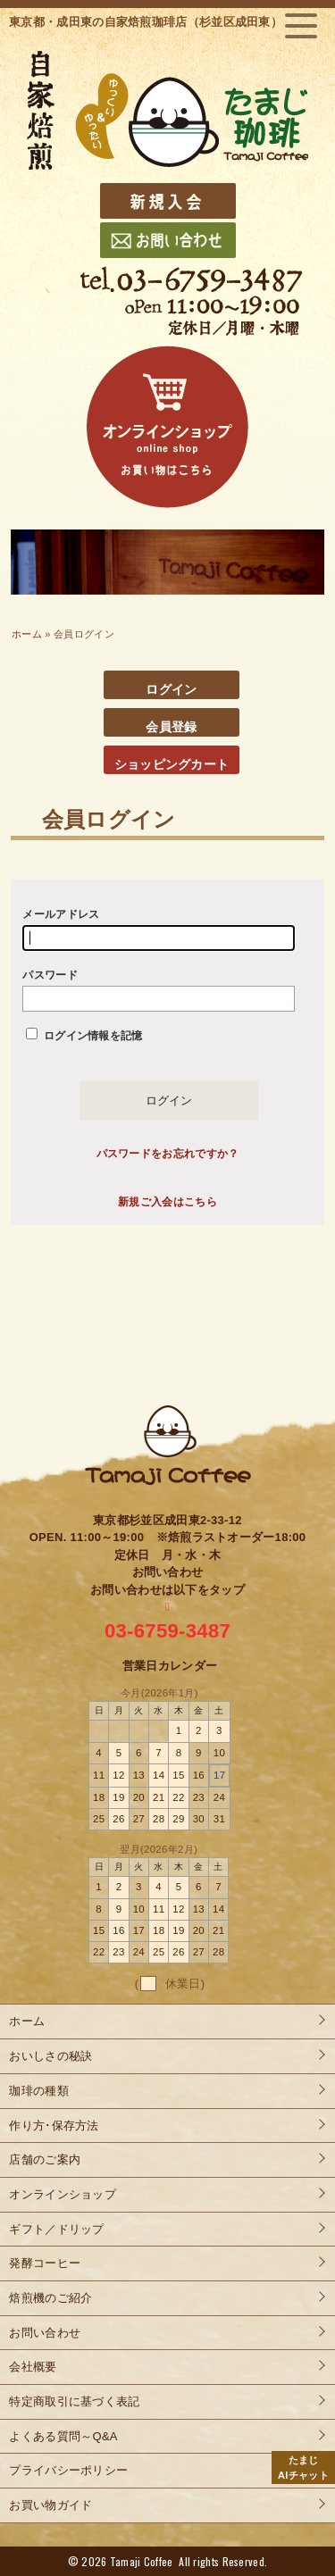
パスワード (158, 990)
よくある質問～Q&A (63, 2436)
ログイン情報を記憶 (84, 1035)
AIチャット (303, 2466)
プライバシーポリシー (68, 2470)
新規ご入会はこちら (167, 1202)
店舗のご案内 (44, 2159)
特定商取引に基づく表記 (74, 2401)
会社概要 (32, 2366)
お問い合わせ (44, 2332)
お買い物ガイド (50, 2505)
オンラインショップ (62, 2194)
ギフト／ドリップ (56, 2229)
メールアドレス (158, 929)
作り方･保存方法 (53, 2125)
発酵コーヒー (44, 2263)
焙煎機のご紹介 (50, 2298)
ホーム (27, 634)
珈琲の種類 (39, 2090)
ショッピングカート (172, 764)
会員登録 (171, 727)
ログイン (171, 689)
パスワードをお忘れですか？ (167, 1153)
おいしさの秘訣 (50, 2056)
